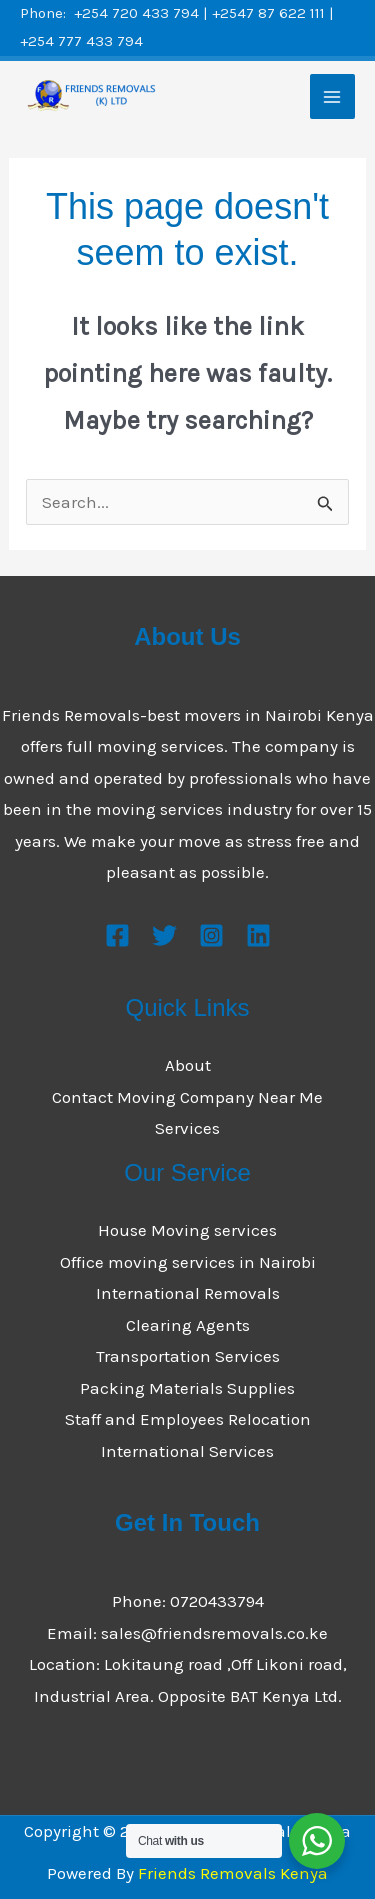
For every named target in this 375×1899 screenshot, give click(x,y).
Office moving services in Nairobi (188, 1262)
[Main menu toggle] (333, 97)
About (188, 1065)
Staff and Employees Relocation (188, 1419)
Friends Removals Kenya (233, 1873)
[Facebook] (117, 935)
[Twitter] (164, 935)
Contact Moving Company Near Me (187, 1097)
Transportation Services (188, 1356)
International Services (187, 1451)
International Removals (188, 1293)
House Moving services (187, 1230)
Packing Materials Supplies (187, 1388)
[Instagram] (211, 935)
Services (187, 1128)
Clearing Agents (188, 1325)
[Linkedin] (258, 935)
